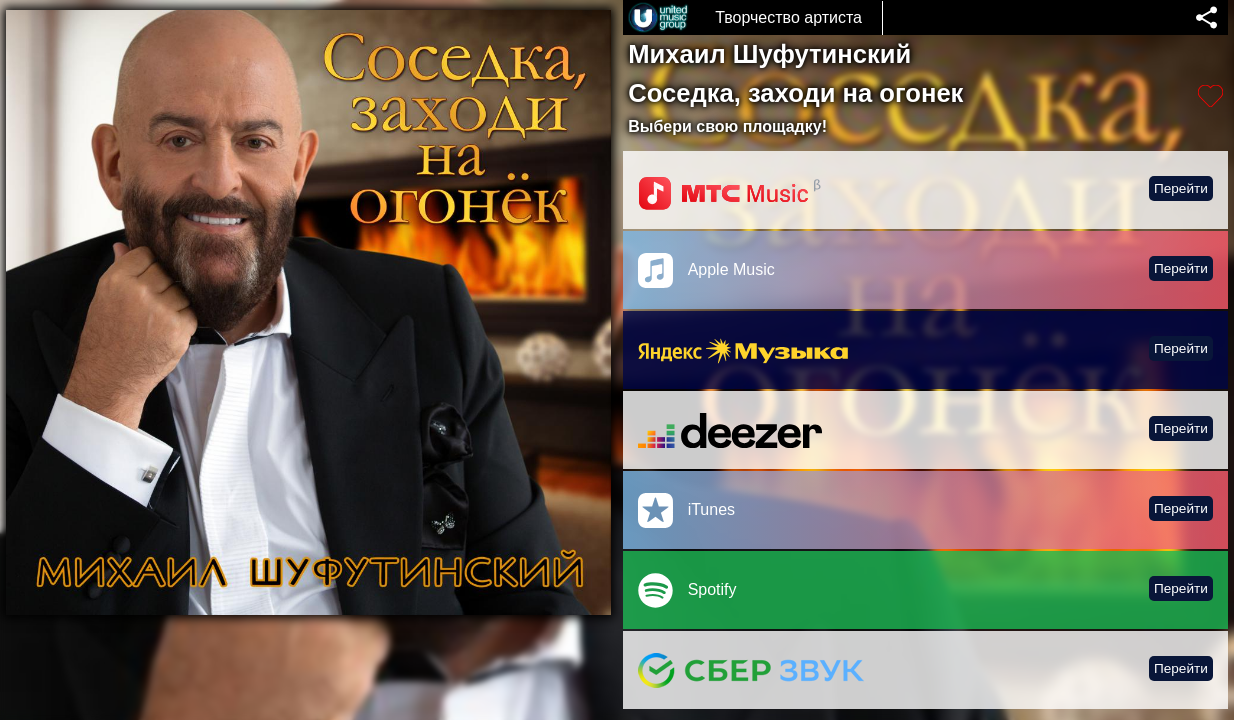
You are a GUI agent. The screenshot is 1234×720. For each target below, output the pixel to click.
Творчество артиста (788, 17)
